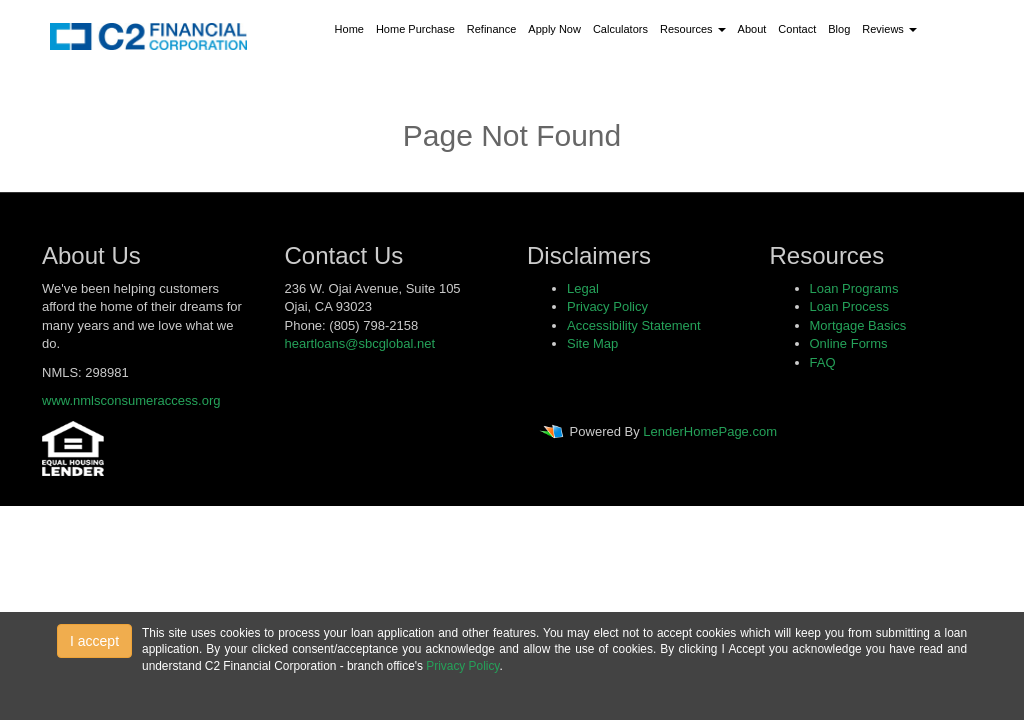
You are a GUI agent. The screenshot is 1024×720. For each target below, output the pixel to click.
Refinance (492, 29)
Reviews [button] (889, 29)
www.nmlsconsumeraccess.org (131, 400)
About (752, 29)
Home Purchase (415, 29)
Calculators (620, 29)
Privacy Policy (607, 306)
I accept (94, 641)
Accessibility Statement (634, 325)
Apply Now (554, 29)
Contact (797, 29)
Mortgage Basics (858, 325)
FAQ (823, 362)
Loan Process (850, 306)
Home (349, 29)
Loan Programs (854, 288)
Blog (839, 29)
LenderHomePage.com (710, 431)
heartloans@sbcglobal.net (360, 343)
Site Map (592, 343)
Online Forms (849, 343)
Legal (583, 288)
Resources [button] (693, 29)
